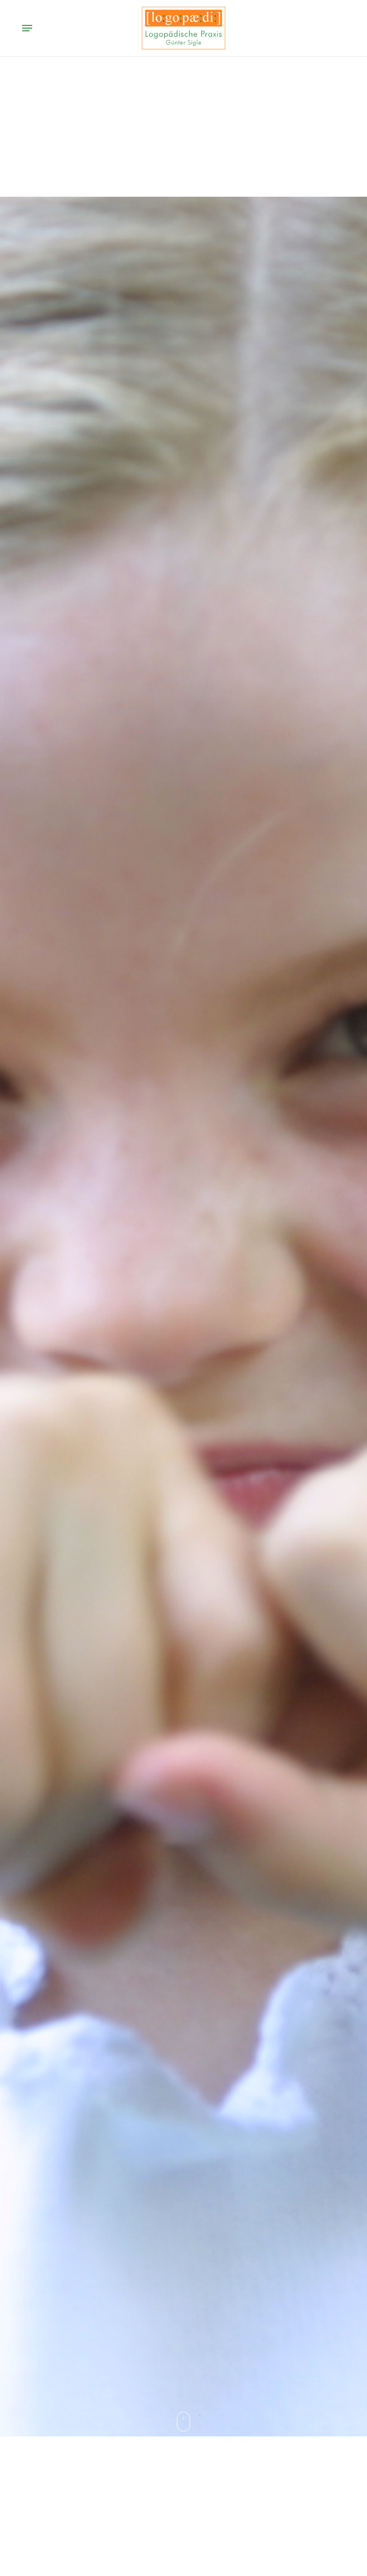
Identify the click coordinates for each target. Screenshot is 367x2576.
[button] (27, 28)
